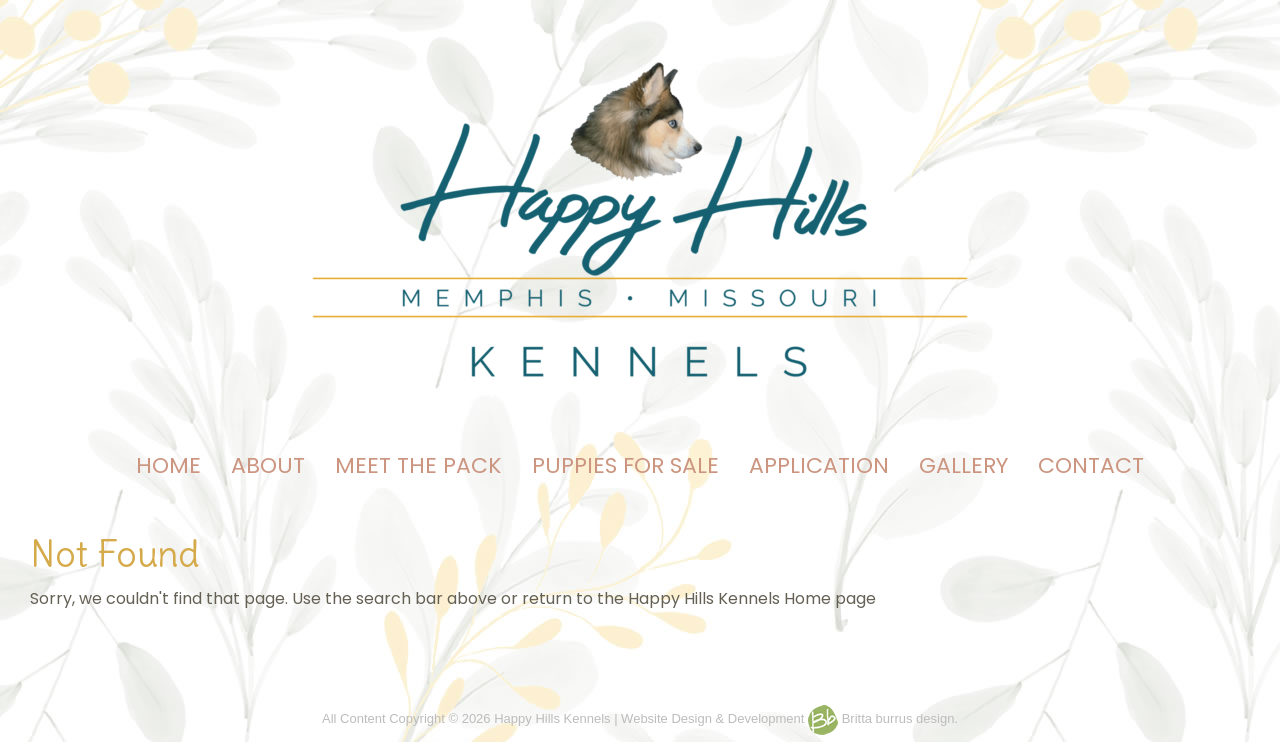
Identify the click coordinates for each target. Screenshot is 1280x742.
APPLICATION (819, 465)
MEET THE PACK (418, 465)
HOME (168, 465)
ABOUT (268, 465)
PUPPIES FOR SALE (625, 465)
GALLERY (963, 465)
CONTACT (1091, 465)
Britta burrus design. (883, 718)
